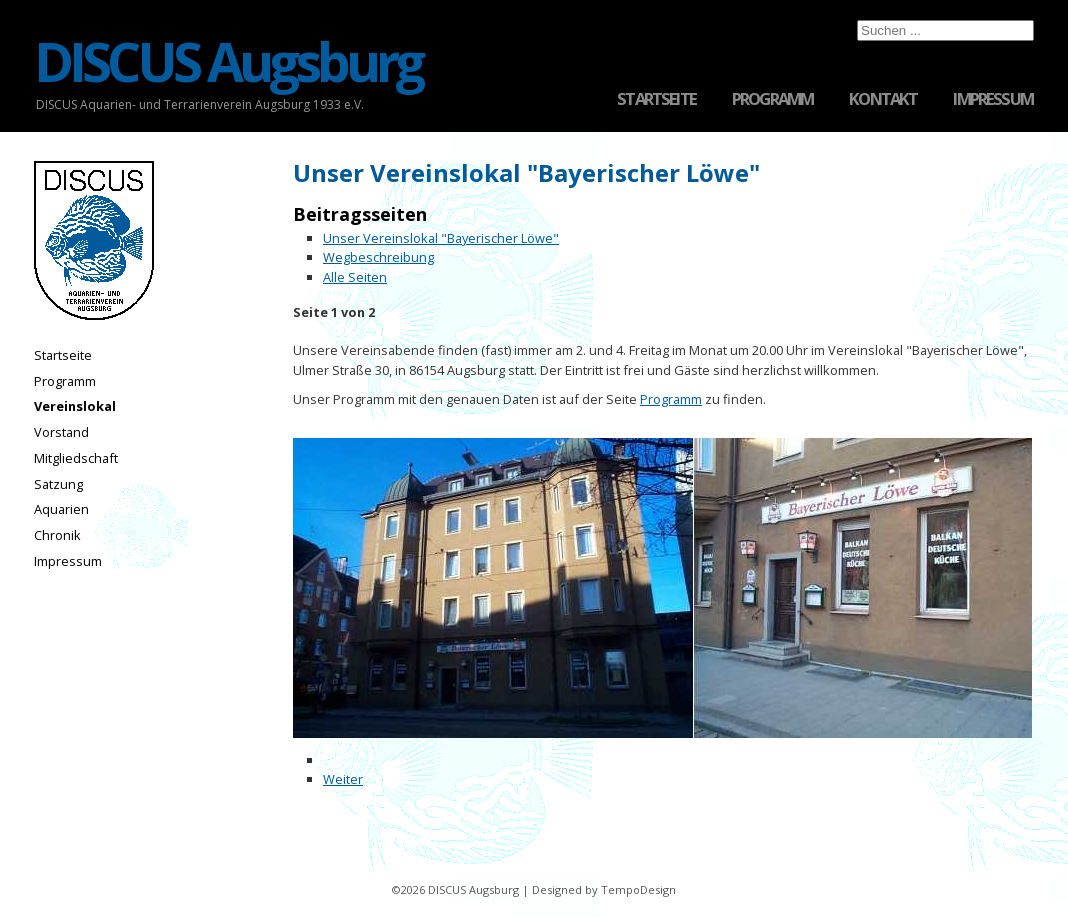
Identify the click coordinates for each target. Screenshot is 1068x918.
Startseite (656, 99)
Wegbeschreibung (378, 257)
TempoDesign (638, 889)
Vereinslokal (75, 406)
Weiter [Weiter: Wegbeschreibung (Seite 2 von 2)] (343, 779)
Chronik (57, 535)
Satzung (58, 484)
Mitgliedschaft (76, 458)
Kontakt (883, 99)
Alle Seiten (355, 277)
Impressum (993, 99)
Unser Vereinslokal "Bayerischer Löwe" (441, 238)
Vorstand (61, 432)
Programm (772, 99)
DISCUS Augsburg (227, 61)
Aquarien (61, 509)
